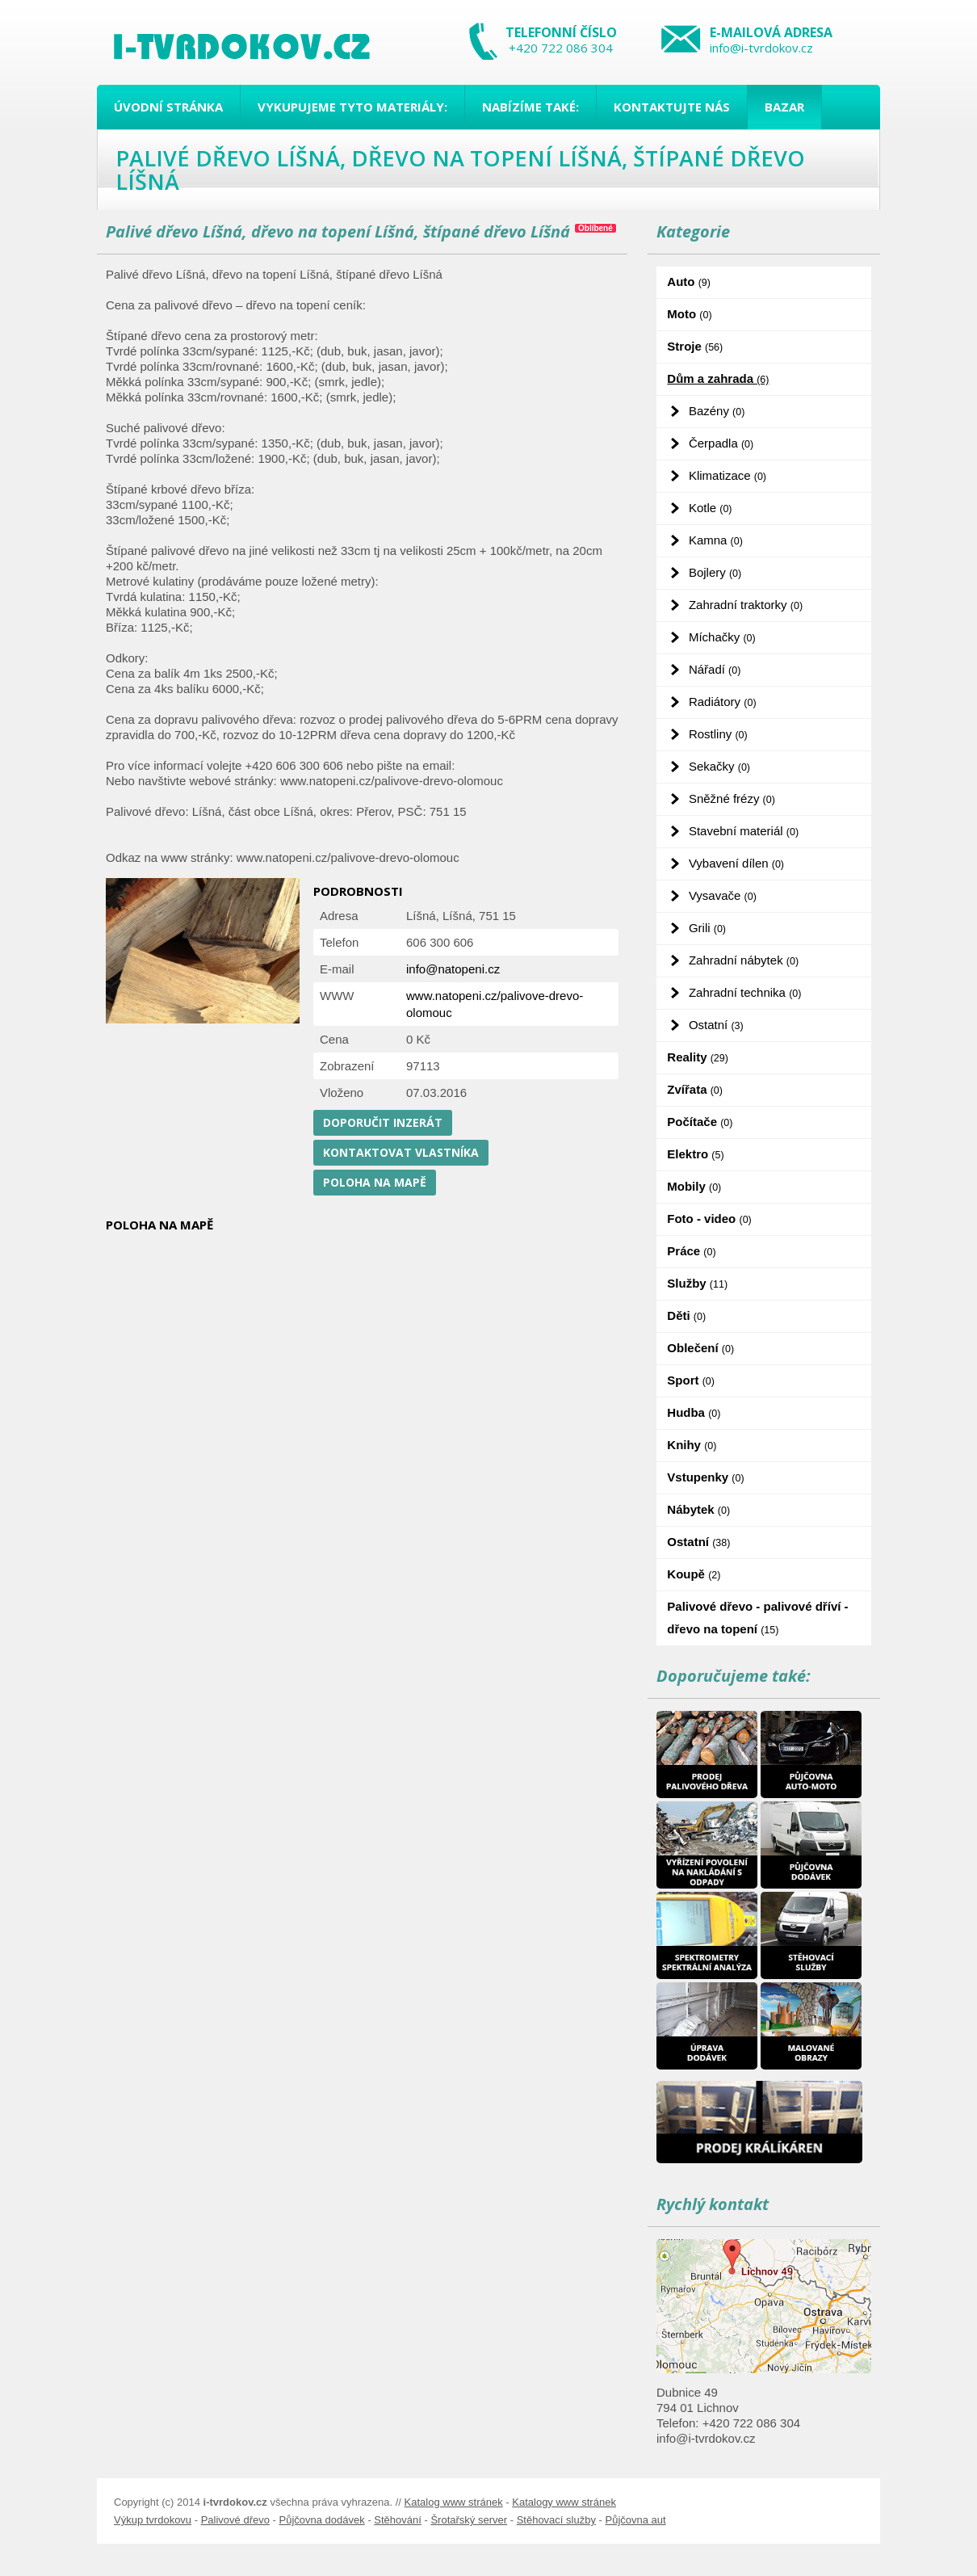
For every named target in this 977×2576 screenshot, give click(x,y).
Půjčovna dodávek (322, 2520)
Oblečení (700, 1348)
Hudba (693, 1412)
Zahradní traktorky (746, 604)
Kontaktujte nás (672, 107)
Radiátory (723, 701)
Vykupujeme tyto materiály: (352, 107)
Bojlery (715, 572)
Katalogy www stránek (564, 2502)
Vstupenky (705, 1477)
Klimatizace (727, 475)
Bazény (716, 411)
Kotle (710, 508)
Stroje (695, 346)
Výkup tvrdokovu (152, 2520)
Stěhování (397, 2520)
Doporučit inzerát (382, 1122)
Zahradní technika (745, 992)
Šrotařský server (468, 2520)
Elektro (695, 1154)
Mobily (694, 1186)
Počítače (699, 1121)
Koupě (693, 1574)
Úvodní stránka (168, 107)
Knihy (691, 1445)
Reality (697, 1057)
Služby (697, 1283)
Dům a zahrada (718, 378)
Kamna (716, 540)
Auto (689, 281)
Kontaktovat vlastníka (401, 1152)
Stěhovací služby (556, 2520)
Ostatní (716, 1025)
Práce (691, 1251)
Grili (707, 928)
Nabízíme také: (530, 107)
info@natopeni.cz (453, 969)
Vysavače (723, 895)
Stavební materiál (744, 831)
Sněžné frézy (732, 798)
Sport (691, 1380)
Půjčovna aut (635, 2520)
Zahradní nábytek (744, 960)
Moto (689, 314)
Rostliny (718, 734)
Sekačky (719, 766)
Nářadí (714, 669)
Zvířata (695, 1089)
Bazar (784, 107)
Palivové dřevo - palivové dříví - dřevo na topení (757, 1617)
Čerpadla (721, 443)
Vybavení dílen (736, 863)
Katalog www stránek (454, 2502)
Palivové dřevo (235, 2520)
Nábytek (698, 1509)
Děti (686, 1315)
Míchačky (722, 637)
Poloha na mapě (374, 1182)
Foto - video (709, 1218)
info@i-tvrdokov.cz (761, 48)
